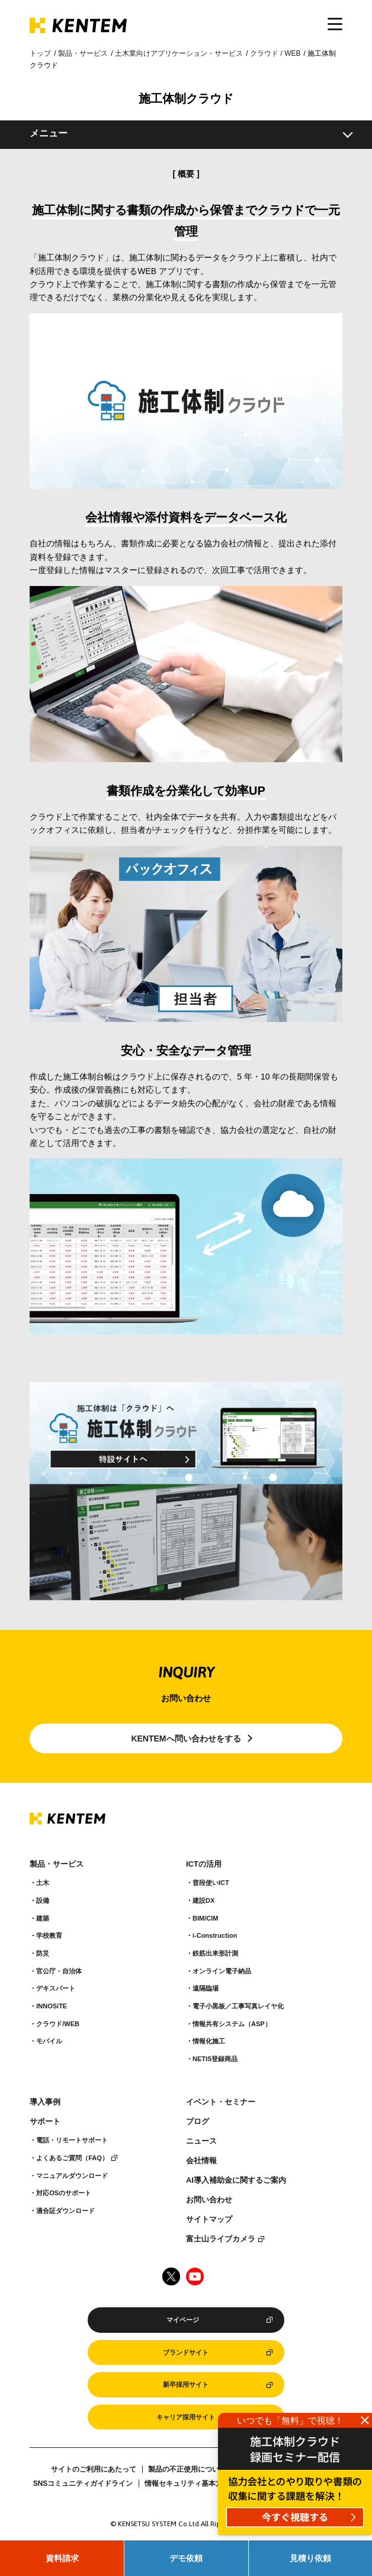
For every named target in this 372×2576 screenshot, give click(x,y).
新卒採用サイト (186, 2384)
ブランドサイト (186, 2352)
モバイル (49, 2041)
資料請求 (62, 2558)
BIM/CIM (205, 1918)
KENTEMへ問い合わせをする (185, 1738)
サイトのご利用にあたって (93, 2469)
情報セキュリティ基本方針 (187, 2483)
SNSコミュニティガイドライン (83, 2483)
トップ (40, 53)
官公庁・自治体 (59, 1971)
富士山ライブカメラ (220, 2239)
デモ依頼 (186, 2558)
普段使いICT (211, 1882)
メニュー (49, 133)
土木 (42, 1882)
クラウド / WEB (275, 53)
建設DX (203, 1900)
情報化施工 (209, 2041)
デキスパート (55, 1988)
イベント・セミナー (220, 2102)
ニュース (201, 2141)
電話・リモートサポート (72, 2140)
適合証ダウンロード (65, 2210)
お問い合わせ (209, 2200)
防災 (42, 1953)
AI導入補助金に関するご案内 (236, 2180)
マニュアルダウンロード (72, 2175)
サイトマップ (209, 2219)
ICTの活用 (204, 1864)
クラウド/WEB (57, 2023)
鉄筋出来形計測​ (215, 1953)
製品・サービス (83, 53)
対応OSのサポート (63, 2192)
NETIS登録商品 (215, 2058)
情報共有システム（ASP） (232, 2023)
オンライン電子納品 (222, 1971)
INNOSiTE (51, 2006)
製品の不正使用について (187, 2469)
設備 (42, 1900)
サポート (45, 2122)
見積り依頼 (310, 2558)
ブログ (197, 2122)
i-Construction (215, 1935)
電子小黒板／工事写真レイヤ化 (238, 2006)
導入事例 (45, 2102)
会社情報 (201, 2161)
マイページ (182, 2319)
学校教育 (49, 1935)
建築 (42, 1918)
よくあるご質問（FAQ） (72, 2157)
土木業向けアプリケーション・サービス (179, 53)
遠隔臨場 (206, 1988)
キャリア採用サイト (185, 2417)
